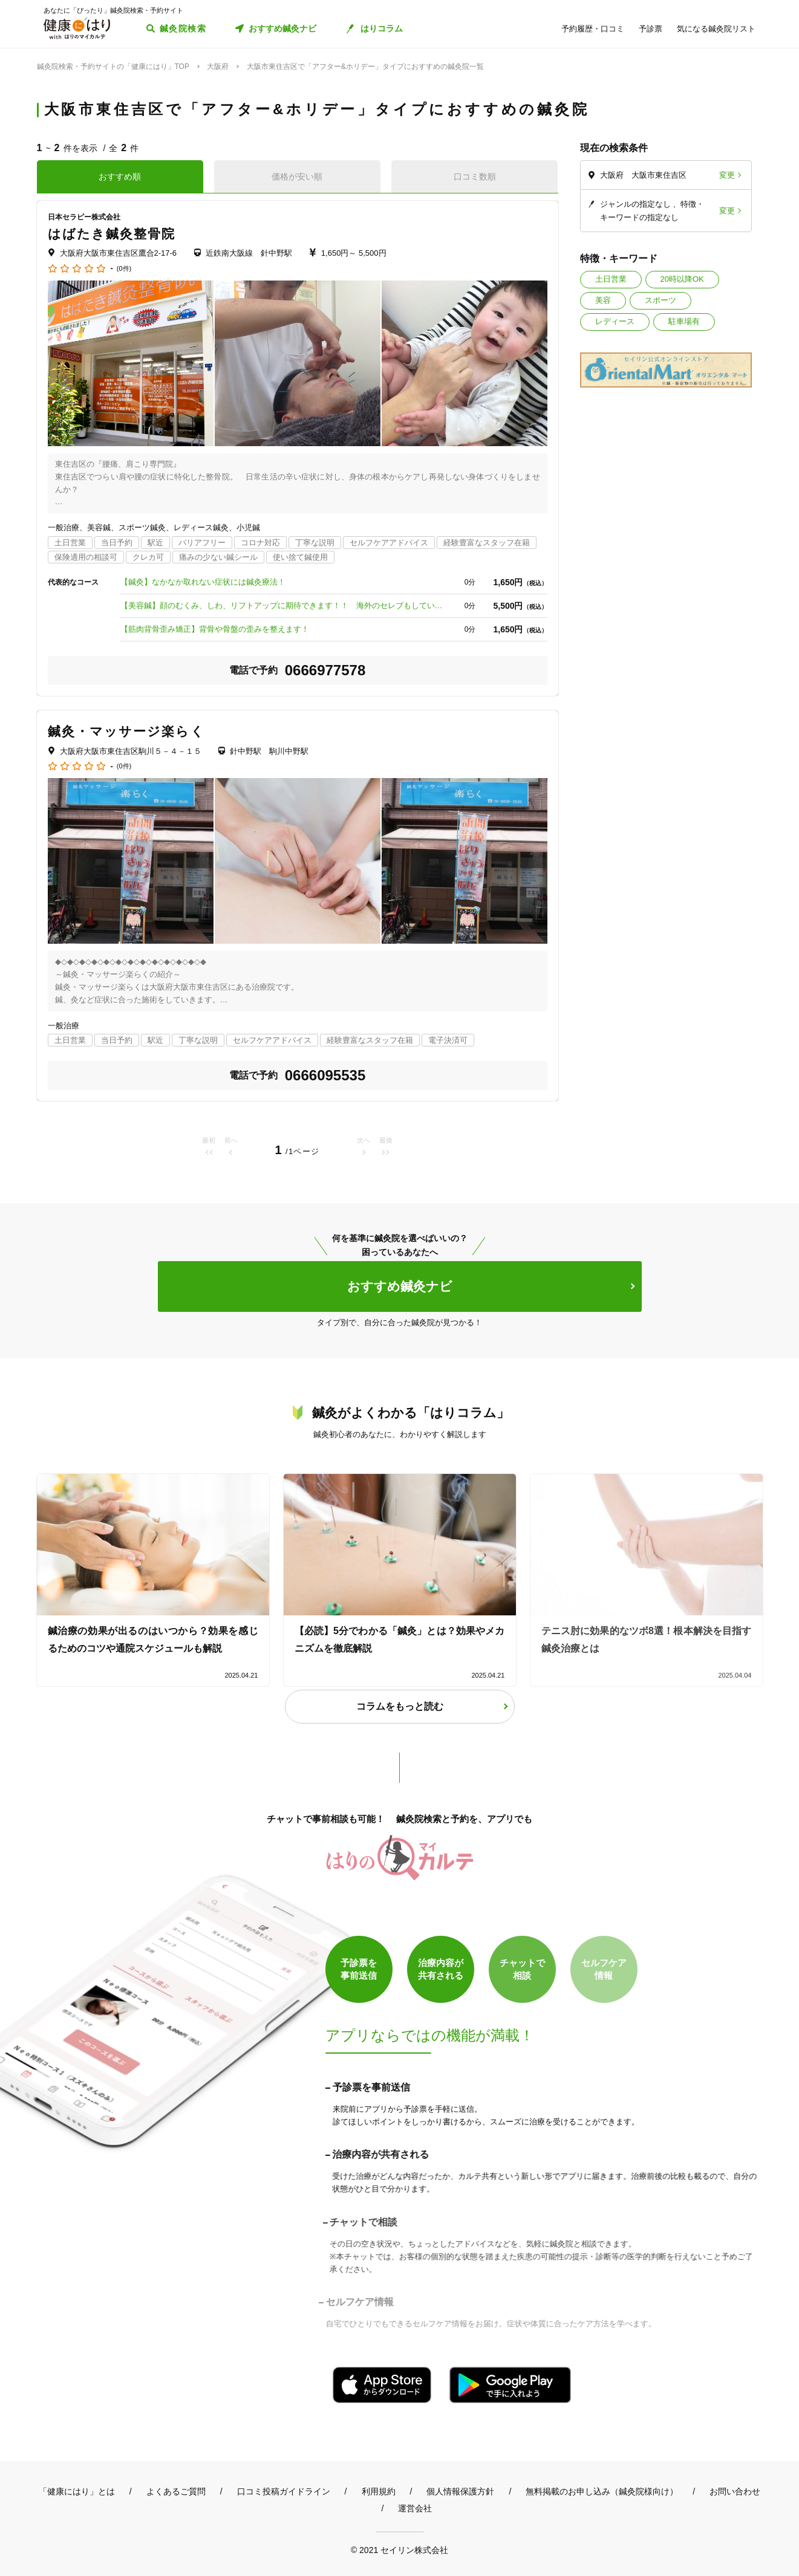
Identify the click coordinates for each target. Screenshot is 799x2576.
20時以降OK (682, 279)
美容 (603, 300)
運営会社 (415, 2508)
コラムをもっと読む (399, 1706)
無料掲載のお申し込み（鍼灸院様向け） (602, 2491)
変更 (727, 175)
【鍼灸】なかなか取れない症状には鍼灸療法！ (202, 582)
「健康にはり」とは (77, 2491)
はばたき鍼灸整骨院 (112, 234)
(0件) (124, 268)
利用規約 (379, 2491)
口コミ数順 (475, 176)
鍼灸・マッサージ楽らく (126, 731)
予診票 (650, 28)
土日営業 (611, 279)
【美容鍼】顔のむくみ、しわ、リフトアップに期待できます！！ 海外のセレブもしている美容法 (283, 605)
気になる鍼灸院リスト (716, 28)
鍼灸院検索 (183, 28)
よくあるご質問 (176, 2491)
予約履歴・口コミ (592, 28)
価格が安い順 (297, 176)
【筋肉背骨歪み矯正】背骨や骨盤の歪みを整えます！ (214, 629)
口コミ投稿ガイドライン (283, 2491)
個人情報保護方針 (460, 2491)
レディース (614, 321)
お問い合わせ (734, 2491)
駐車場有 (684, 321)
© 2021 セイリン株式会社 (399, 2549)
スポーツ (660, 300)
